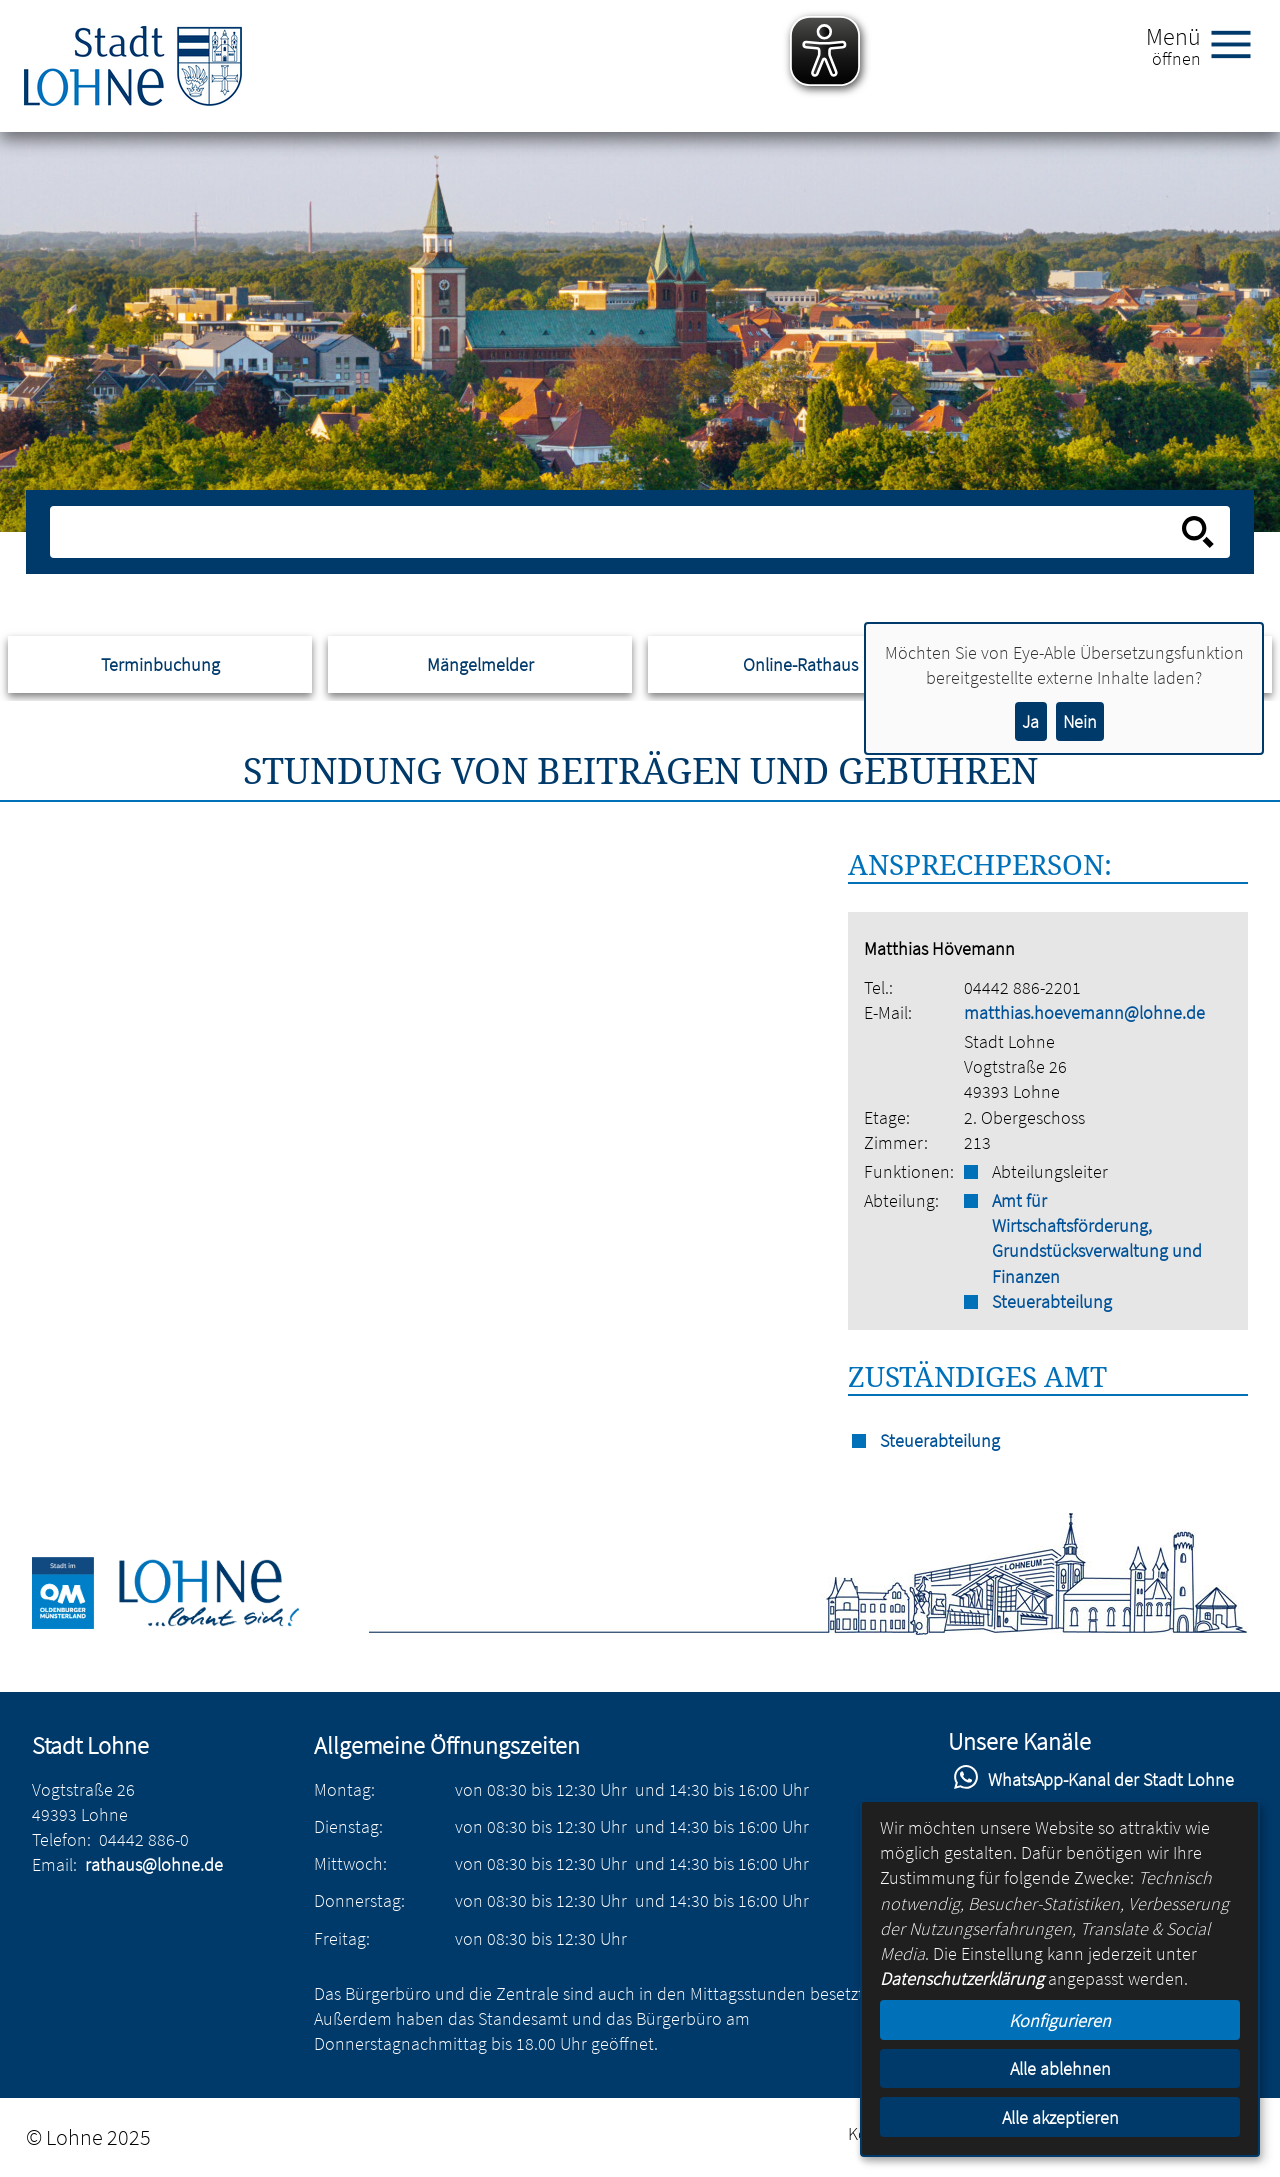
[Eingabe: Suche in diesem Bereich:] (618, 532)
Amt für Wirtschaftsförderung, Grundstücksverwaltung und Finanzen (1097, 1238)
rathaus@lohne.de (154, 1864)
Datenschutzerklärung (962, 1978)
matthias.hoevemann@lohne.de (1084, 1012)
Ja (1030, 721)
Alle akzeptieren (1060, 2117)
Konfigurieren (1060, 2020)
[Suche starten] (1198, 532)
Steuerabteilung (1052, 1301)
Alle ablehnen (1060, 2068)
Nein (1080, 721)
